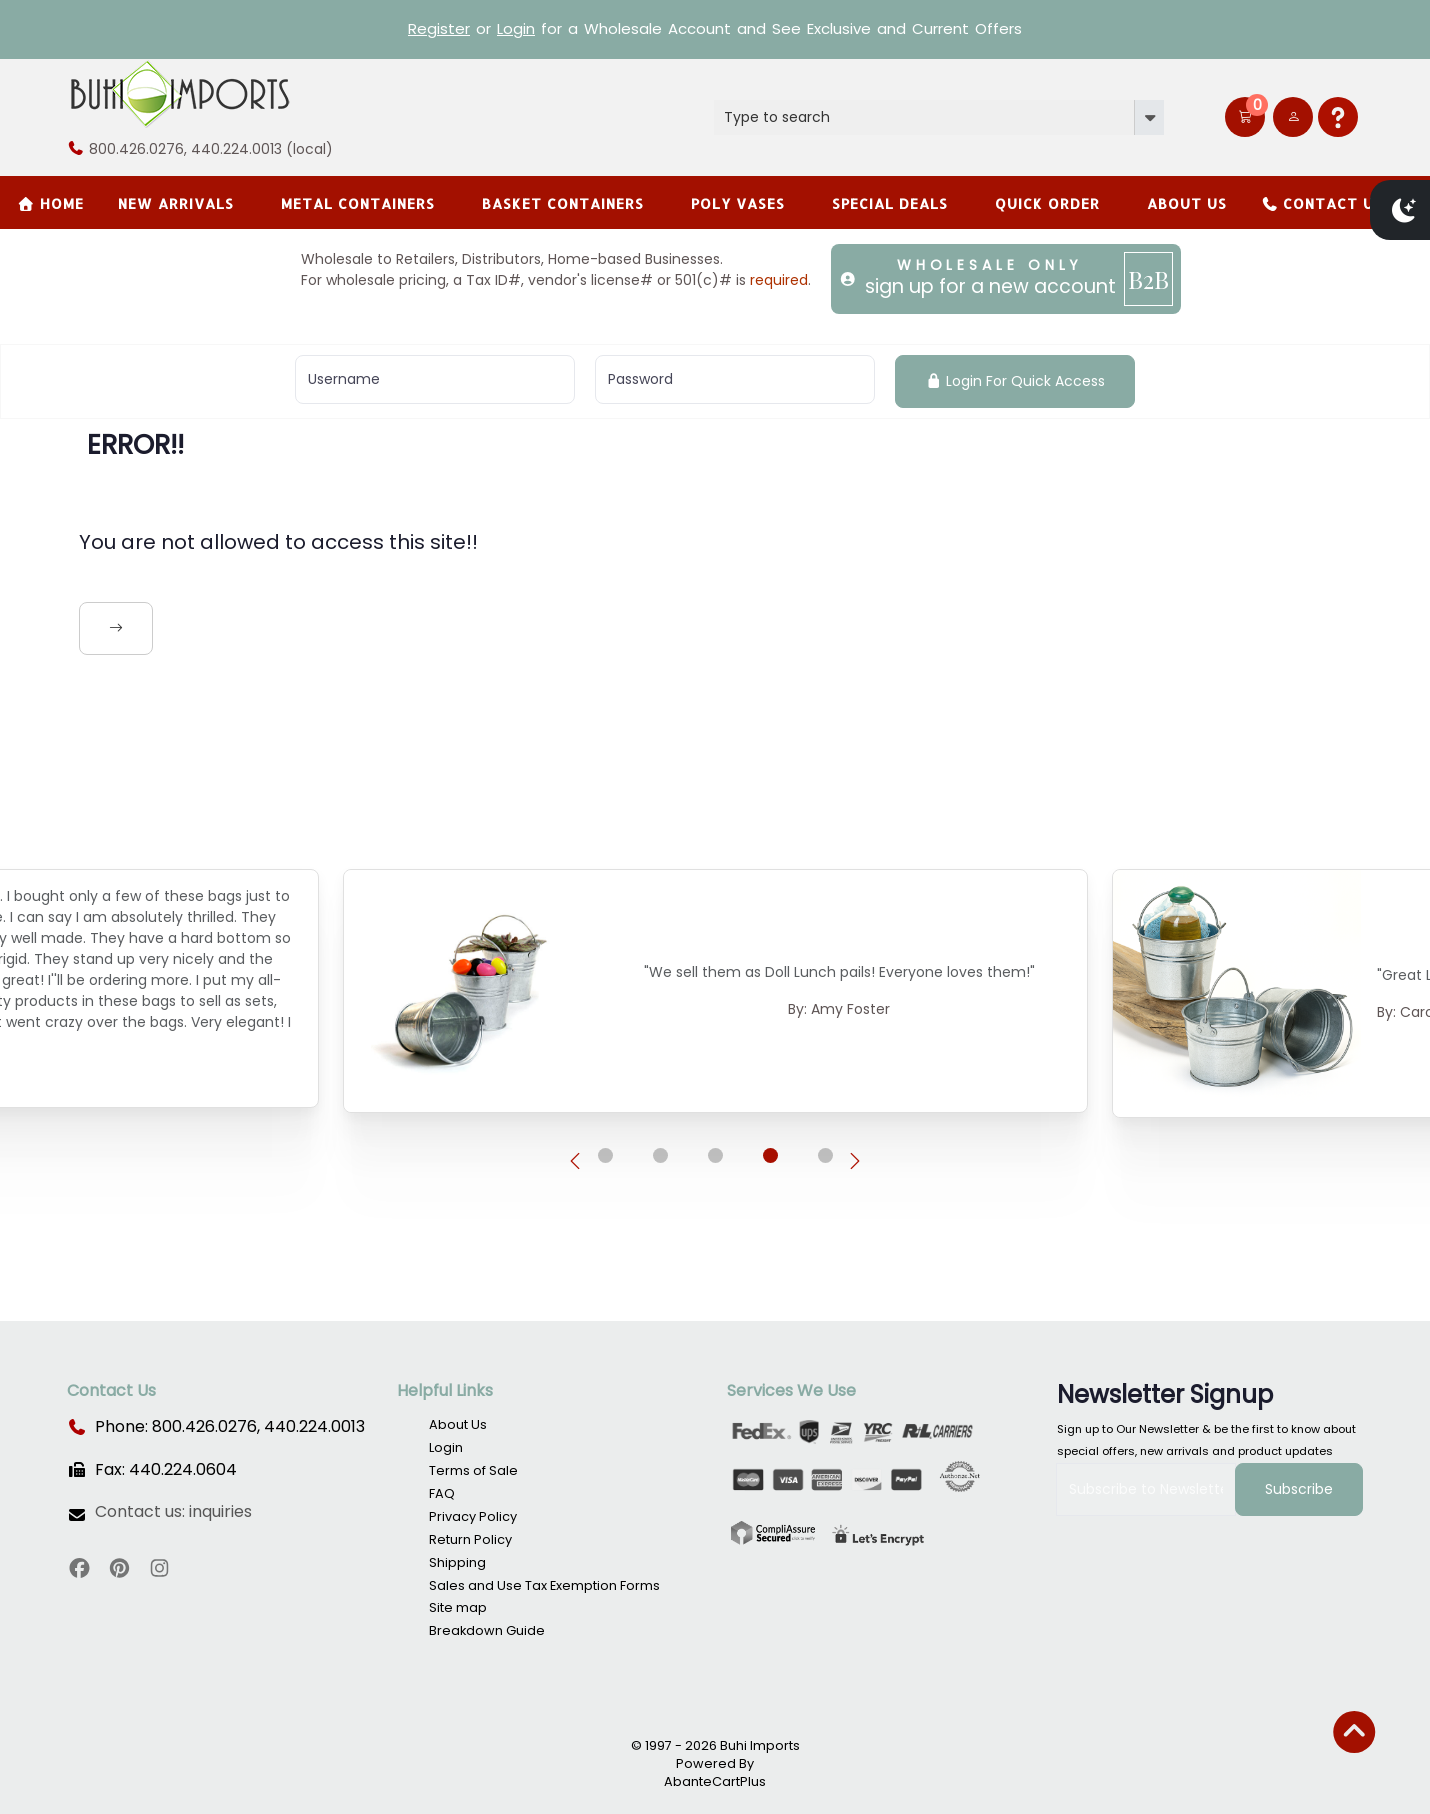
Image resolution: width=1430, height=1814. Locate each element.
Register (439, 28)
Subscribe (1299, 1489)
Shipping (457, 1562)
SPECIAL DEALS (890, 203)
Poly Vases (738, 203)
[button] (1245, 117)
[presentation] (575, 1162)
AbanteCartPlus (715, 1781)
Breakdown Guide (487, 1630)
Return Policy (470, 1539)
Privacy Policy (473, 1516)
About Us (1187, 203)
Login (516, 28)
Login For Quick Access (1015, 381)
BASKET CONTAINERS (563, 203)
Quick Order (1047, 203)
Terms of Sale (473, 1470)
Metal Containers (358, 203)
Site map (458, 1607)
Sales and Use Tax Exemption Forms (544, 1585)
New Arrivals (176, 203)
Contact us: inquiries (173, 1512)
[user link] (1293, 117)
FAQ (442, 1493)
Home (50, 203)
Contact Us (1322, 203)
